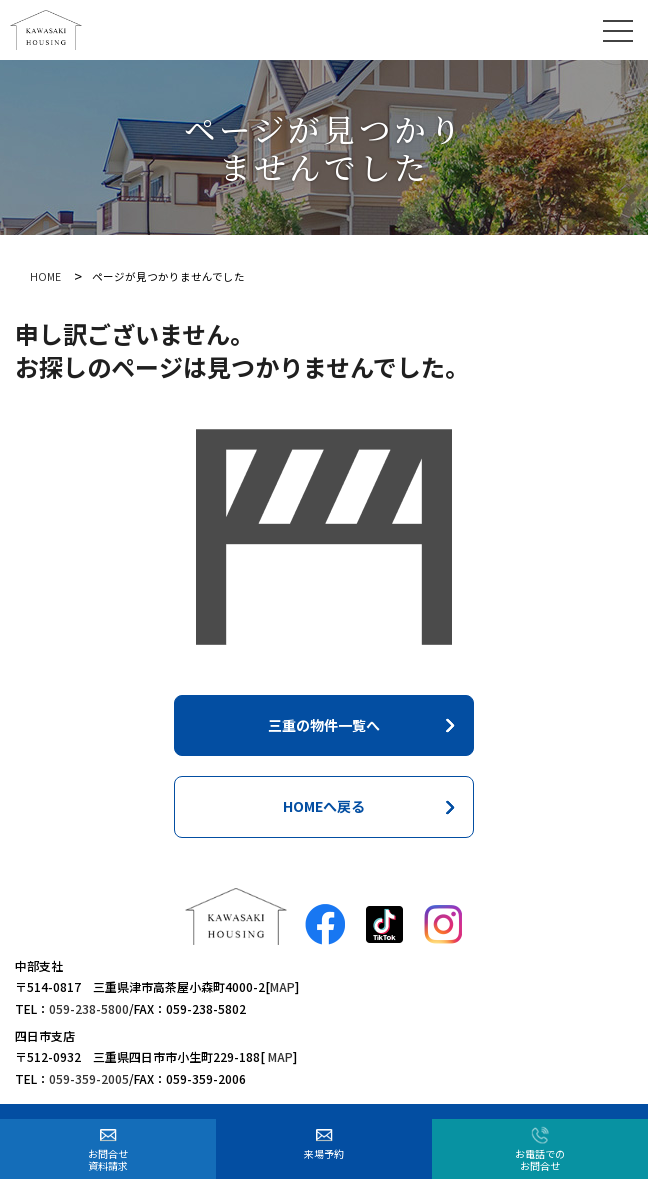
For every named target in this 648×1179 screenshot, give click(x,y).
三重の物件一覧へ (324, 725)
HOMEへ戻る (324, 806)
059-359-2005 (89, 1078)
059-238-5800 (89, 1008)
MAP (282, 986)
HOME (45, 277)
